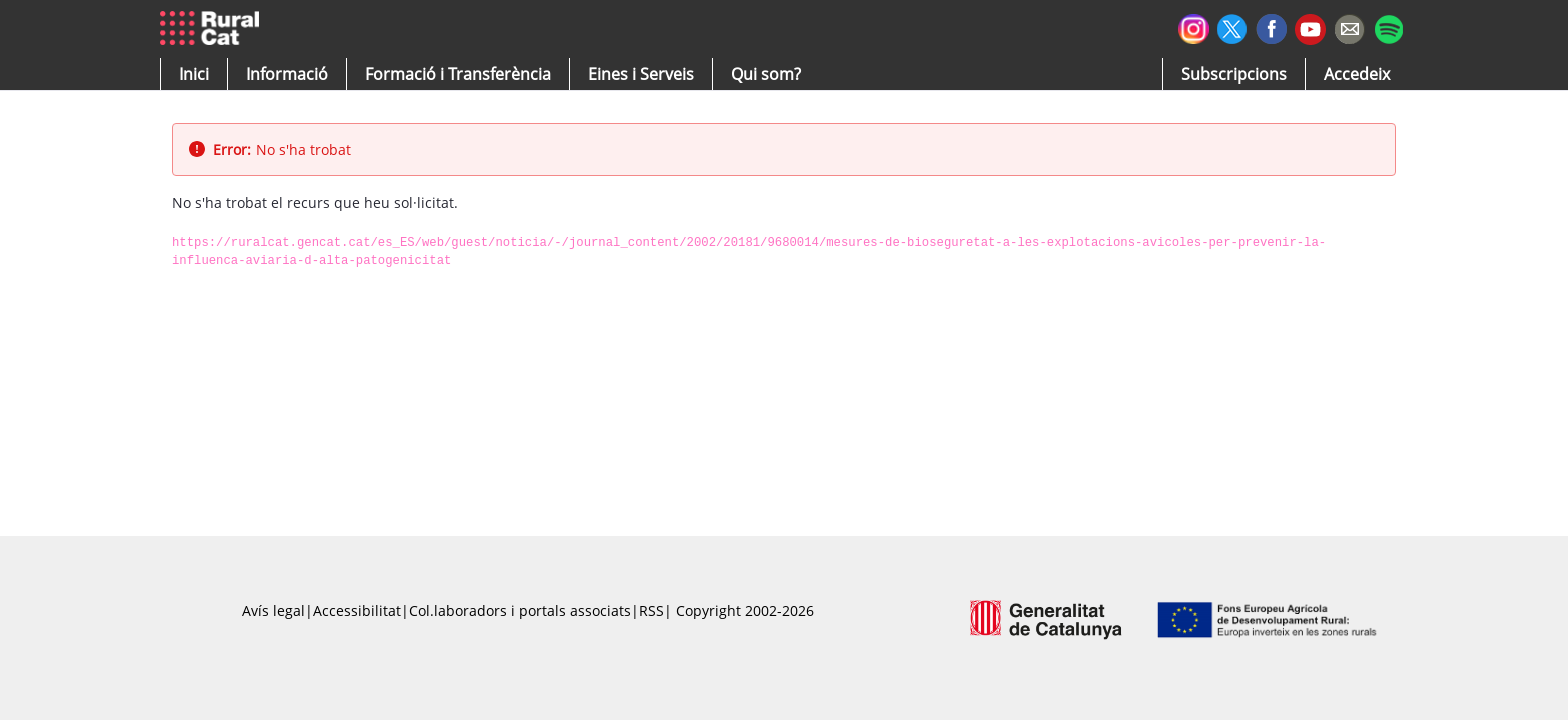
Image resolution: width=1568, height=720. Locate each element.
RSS (651, 610)
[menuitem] (458, 74)
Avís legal (273, 610)
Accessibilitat (357, 610)
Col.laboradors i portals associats (520, 610)
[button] (194, 74)
